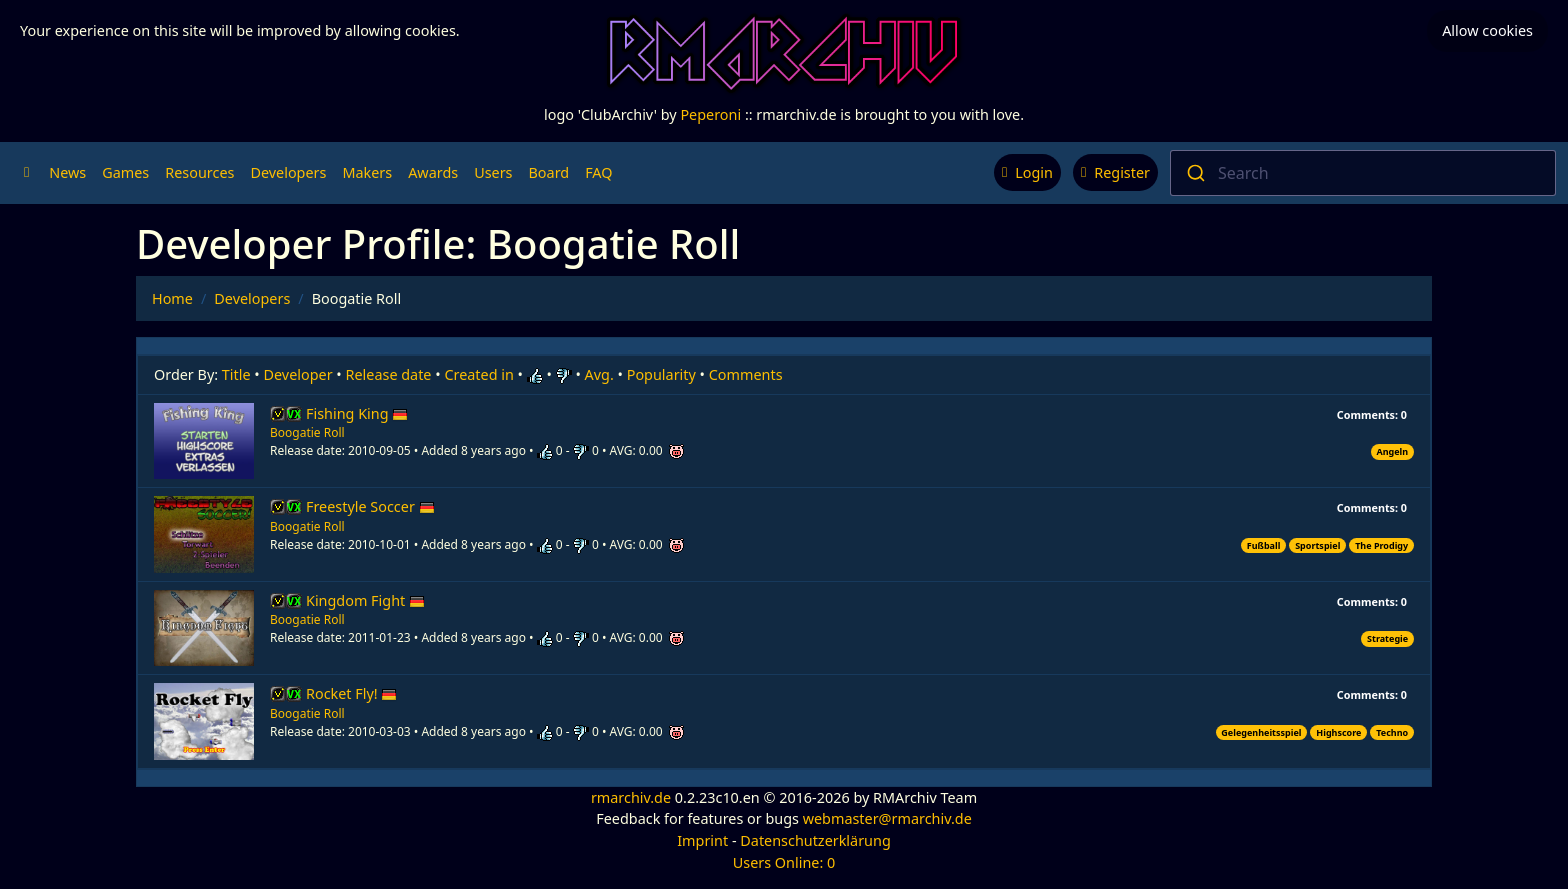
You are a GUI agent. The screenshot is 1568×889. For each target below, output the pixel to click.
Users (493, 172)
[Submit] (1194, 173)
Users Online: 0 (784, 862)
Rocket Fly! (351, 693)
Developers (288, 172)
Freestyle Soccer (370, 506)
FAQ (598, 172)
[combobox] (1363, 173)
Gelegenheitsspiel (1261, 732)
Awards (433, 172)
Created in (478, 374)
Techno (1392, 732)
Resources (199, 172)
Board (549, 172)
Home (172, 298)
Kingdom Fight (365, 600)
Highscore (1338, 732)
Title (236, 374)
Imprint (702, 840)
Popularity (661, 374)
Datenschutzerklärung (815, 840)
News (67, 172)
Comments (746, 374)
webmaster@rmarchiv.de (887, 818)
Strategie (1387, 638)
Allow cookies (1487, 30)
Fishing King (357, 413)
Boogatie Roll (307, 432)
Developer (298, 374)
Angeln (1392, 451)
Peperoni (710, 114)
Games (125, 172)
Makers (367, 172)
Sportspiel (1317, 545)
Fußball (1264, 545)
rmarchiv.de (631, 797)
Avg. (599, 374)
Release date (389, 374)
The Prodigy (1381, 545)
